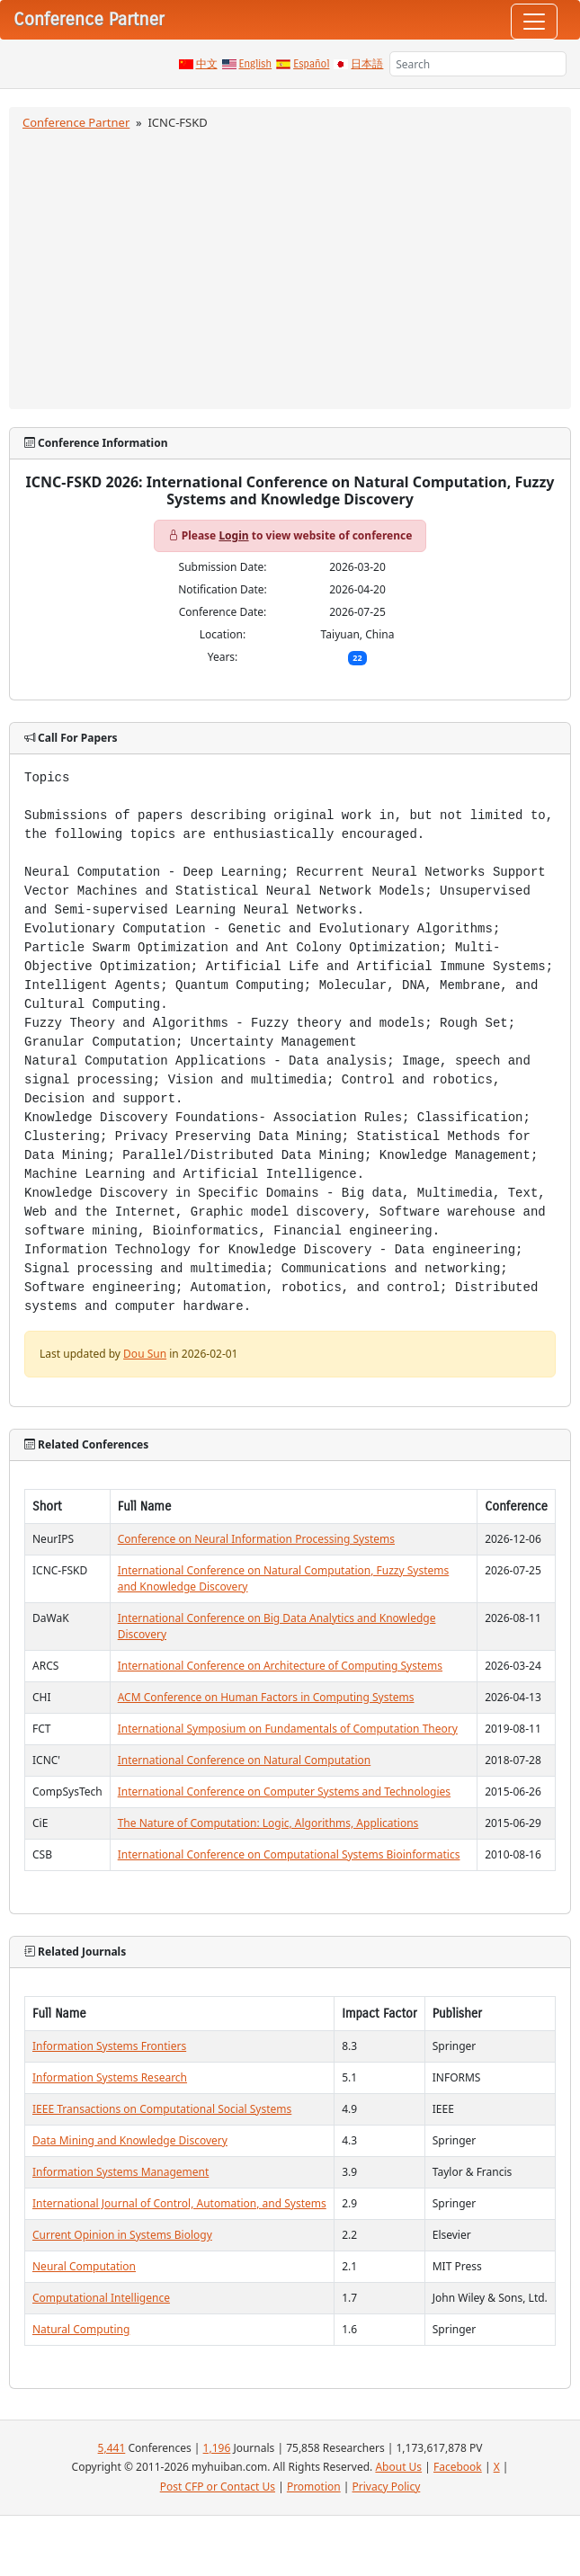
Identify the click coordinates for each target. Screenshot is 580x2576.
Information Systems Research (109, 2077)
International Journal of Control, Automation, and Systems (179, 2203)
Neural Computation (84, 2266)
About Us (398, 2466)
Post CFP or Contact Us (217, 2486)
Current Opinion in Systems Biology (122, 2234)
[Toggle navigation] (534, 22)
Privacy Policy (386, 2486)
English (255, 64)
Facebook (457, 2466)
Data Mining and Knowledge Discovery (130, 2140)
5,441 (112, 2448)
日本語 (367, 64)
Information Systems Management (120, 2171)
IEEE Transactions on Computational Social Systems (161, 2109)
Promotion (314, 2486)
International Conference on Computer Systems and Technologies (284, 1791)
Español (311, 64)
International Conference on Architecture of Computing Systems (280, 1665)
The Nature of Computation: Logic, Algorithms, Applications (268, 1823)
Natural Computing (80, 2329)
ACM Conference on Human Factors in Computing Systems (266, 1697)
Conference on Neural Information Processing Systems (256, 1538)
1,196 (217, 2448)
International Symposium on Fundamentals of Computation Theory (288, 1728)
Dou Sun (144, 1353)
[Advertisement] (290, 267)
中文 (207, 64)
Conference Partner (75, 122)
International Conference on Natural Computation (244, 1760)
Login (233, 535)
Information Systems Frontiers (109, 2046)
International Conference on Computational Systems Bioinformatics (289, 1854)
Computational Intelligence (101, 2297)
